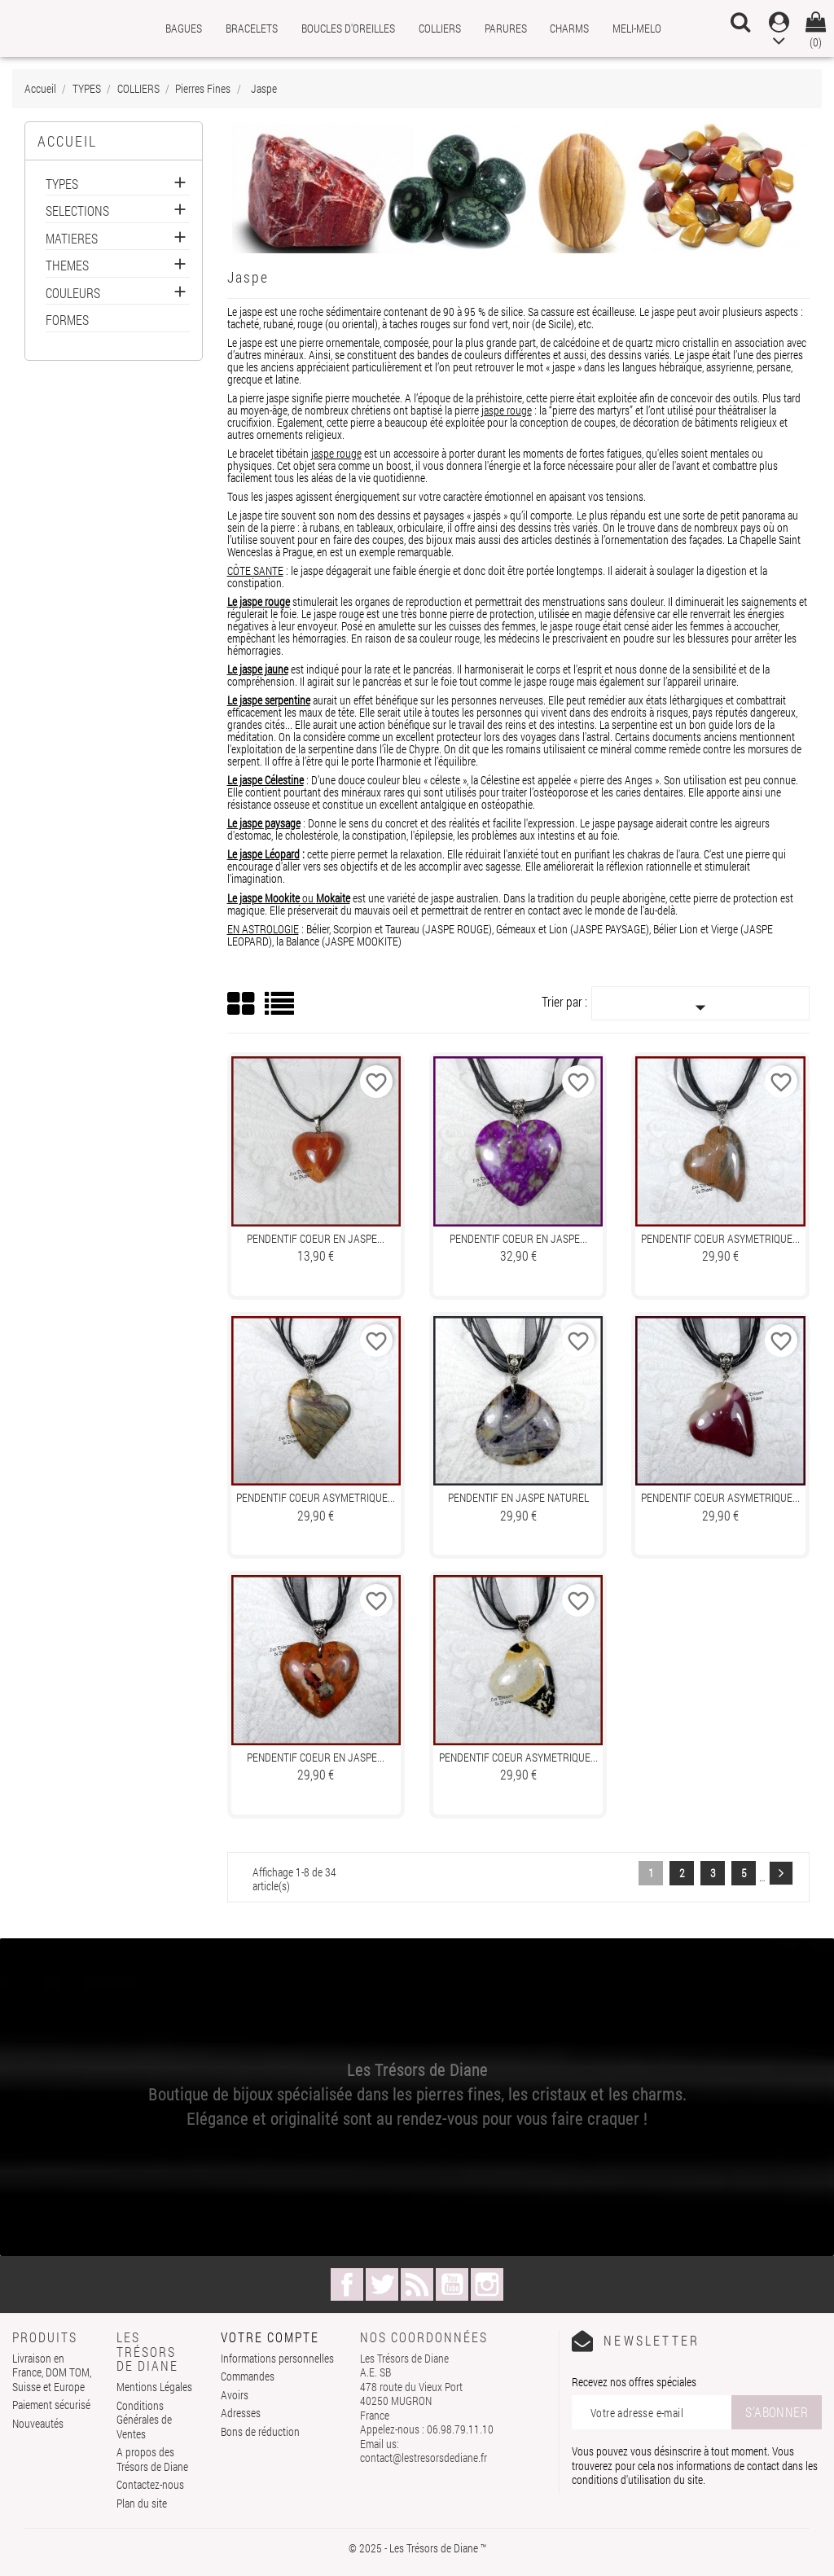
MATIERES (72, 239)
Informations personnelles (277, 2358)
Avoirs (234, 2395)
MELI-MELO (636, 28)
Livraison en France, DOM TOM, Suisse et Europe (51, 2372)
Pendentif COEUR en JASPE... (315, 1238)
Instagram (487, 2284)
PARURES (506, 28)
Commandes (247, 2376)
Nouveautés (38, 2423)
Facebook (347, 2284)
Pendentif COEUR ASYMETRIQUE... (720, 1238)
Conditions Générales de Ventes (144, 2420)
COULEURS (73, 293)
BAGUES (183, 28)
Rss (417, 2284)
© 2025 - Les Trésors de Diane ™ (417, 2548)
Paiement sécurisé (51, 2404)
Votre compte (270, 2337)
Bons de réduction (260, 2431)
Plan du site (141, 2503)
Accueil (67, 141)
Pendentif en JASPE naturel (518, 1497)
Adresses (241, 2412)
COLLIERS (440, 28)
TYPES (62, 184)
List (280, 1009)
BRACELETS (252, 28)
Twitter (382, 2284)
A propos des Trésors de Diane (152, 2459)
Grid (242, 1004)
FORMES (67, 320)
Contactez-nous (150, 2484)
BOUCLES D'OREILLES (348, 28)
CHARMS (569, 28)
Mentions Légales (154, 2386)
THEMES (67, 266)
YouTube (452, 2284)
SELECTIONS (77, 211)
